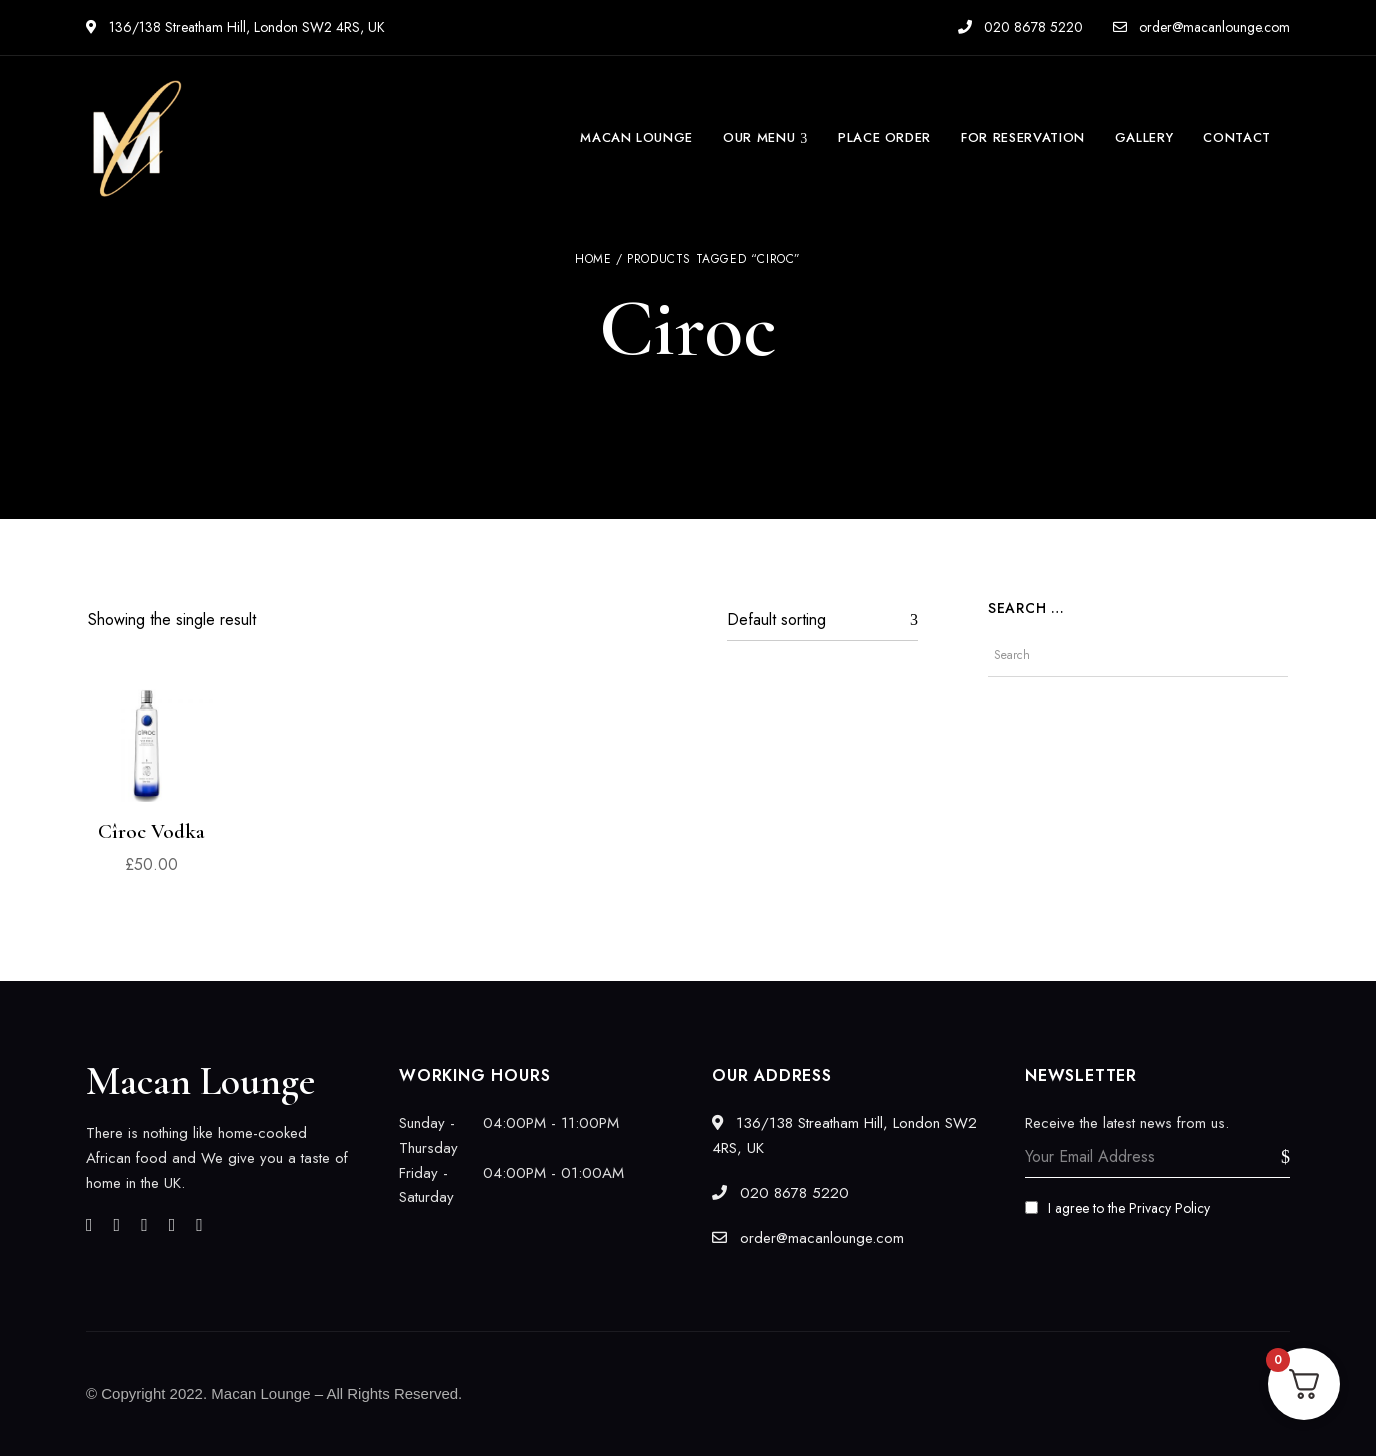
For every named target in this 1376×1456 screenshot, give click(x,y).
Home (593, 259)
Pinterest (172, 1225)
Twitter (117, 1225)
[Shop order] (822, 620)
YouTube (199, 1225)
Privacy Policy (1169, 1208)
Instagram (144, 1225)
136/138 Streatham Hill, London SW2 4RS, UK (235, 27)
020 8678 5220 (1020, 27)
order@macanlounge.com (1201, 27)
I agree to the (1117, 1208)
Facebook (89, 1225)
